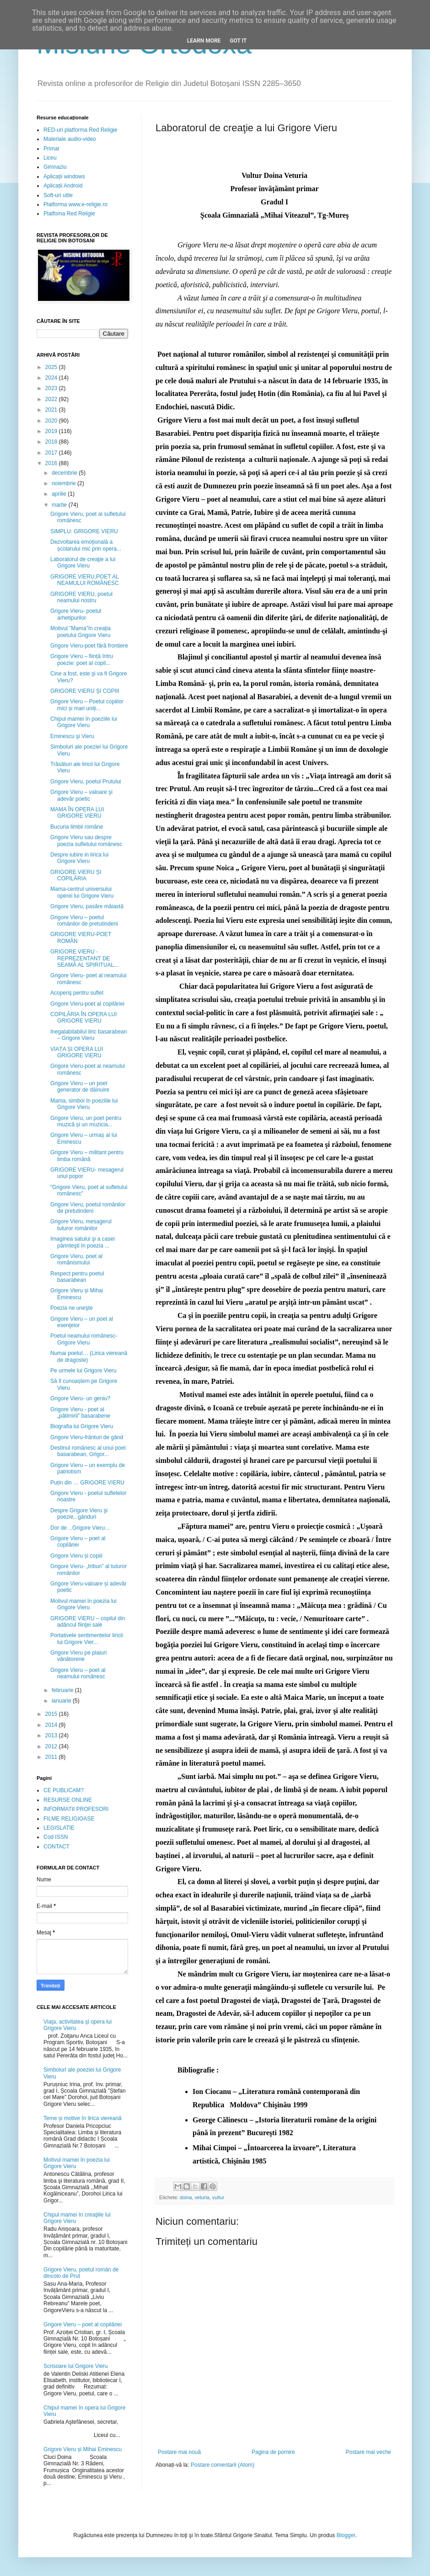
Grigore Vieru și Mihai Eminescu (76, 1293)
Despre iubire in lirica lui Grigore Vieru (79, 858)
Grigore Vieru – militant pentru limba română (87, 1155)
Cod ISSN (55, 1837)
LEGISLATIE (59, 1828)
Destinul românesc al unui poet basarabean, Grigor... (88, 1451)
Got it (238, 40)
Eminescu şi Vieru (72, 736)
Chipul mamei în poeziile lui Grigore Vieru (83, 722)
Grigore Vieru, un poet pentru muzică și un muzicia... (85, 1121)
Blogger (346, 2535)
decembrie (65, 473)
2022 (52, 399)
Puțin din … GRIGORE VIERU (87, 1482)
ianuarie (62, 1701)
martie (60, 505)
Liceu (50, 158)
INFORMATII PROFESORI (75, 1809)
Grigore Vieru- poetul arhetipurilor (75, 614)
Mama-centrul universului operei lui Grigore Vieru (81, 892)
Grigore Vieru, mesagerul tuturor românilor (81, 1224)
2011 (52, 1757)
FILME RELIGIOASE (68, 1819)
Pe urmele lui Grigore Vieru (83, 1370)
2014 (52, 1725)
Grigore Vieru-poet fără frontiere (89, 646)
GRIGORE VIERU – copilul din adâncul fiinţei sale (87, 1621)
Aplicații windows (64, 176)
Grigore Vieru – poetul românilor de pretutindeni (84, 920)
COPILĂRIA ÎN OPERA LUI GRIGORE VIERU (83, 1017)
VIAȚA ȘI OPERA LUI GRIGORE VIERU (76, 1052)
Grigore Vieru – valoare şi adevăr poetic (81, 795)
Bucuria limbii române (76, 827)
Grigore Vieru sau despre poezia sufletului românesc (86, 840)
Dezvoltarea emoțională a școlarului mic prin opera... (85, 545)
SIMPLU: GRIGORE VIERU (84, 531)
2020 (52, 421)
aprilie (60, 494)
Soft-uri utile (58, 195)
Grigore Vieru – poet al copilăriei (78, 1541)
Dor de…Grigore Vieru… (80, 1528)
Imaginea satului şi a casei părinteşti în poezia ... (82, 1242)
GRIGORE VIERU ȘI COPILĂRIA (75, 875)
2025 (52, 367)
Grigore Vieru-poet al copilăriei (87, 1004)
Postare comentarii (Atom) (222, 2465)
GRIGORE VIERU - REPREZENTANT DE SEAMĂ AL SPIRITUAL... (84, 958)
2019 (52, 431)
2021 (52, 410)
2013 (52, 1735)
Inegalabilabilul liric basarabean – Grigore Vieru (88, 1034)
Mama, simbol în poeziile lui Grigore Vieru (84, 1104)
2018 (52, 442)
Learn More (204, 40)
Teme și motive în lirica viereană (82, 2118)
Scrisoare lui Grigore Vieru (75, 2366)
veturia (201, 2197)
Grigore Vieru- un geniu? (80, 1398)
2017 (52, 453)
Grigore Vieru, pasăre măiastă (87, 906)
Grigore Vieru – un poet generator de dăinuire (79, 1086)
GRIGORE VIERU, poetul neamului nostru (81, 597)
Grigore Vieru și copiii (76, 1556)
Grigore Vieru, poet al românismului (76, 1259)
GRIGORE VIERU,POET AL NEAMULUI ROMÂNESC (84, 579)
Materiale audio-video (69, 139)
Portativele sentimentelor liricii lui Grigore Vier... (86, 1638)
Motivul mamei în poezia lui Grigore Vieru (83, 1604)
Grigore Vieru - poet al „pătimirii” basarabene (80, 1412)
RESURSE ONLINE (67, 1800)
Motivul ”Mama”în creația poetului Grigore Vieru (80, 631)
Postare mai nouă (179, 2452)
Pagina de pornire (273, 2452)
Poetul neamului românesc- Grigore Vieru (83, 1339)
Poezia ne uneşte (71, 1308)
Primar (51, 148)
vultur (218, 2197)
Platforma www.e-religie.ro (75, 204)
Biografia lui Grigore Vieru (81, 1426)
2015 (52, 1714)
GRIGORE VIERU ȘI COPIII (84, 691)
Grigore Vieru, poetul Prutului (85, 781)
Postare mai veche (368, 2452)
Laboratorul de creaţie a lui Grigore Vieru (82, 562)
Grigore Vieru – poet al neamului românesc (78, 1673)
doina (186, 2197)
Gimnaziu (55, 167)
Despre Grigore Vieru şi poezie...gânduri (79, 1513)
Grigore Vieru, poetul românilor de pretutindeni (87, 1207)
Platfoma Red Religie (69, 213)
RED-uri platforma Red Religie (80, 130)
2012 (52, 1746)
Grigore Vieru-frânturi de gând (86, 1437)
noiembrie (64, 483)
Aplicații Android (62, 185)
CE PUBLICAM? (63, 1790)
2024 (52, 378)
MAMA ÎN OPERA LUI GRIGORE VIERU (77, 812)
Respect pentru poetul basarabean (77, 1276)
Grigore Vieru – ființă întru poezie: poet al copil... (81, 659)
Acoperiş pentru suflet (76, 993)
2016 (52, 463)
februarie (63, 1690)
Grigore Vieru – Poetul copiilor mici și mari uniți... (87, 704)
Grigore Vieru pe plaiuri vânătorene (78, 1655)
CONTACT (56, 1846)
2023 (52, 388)
